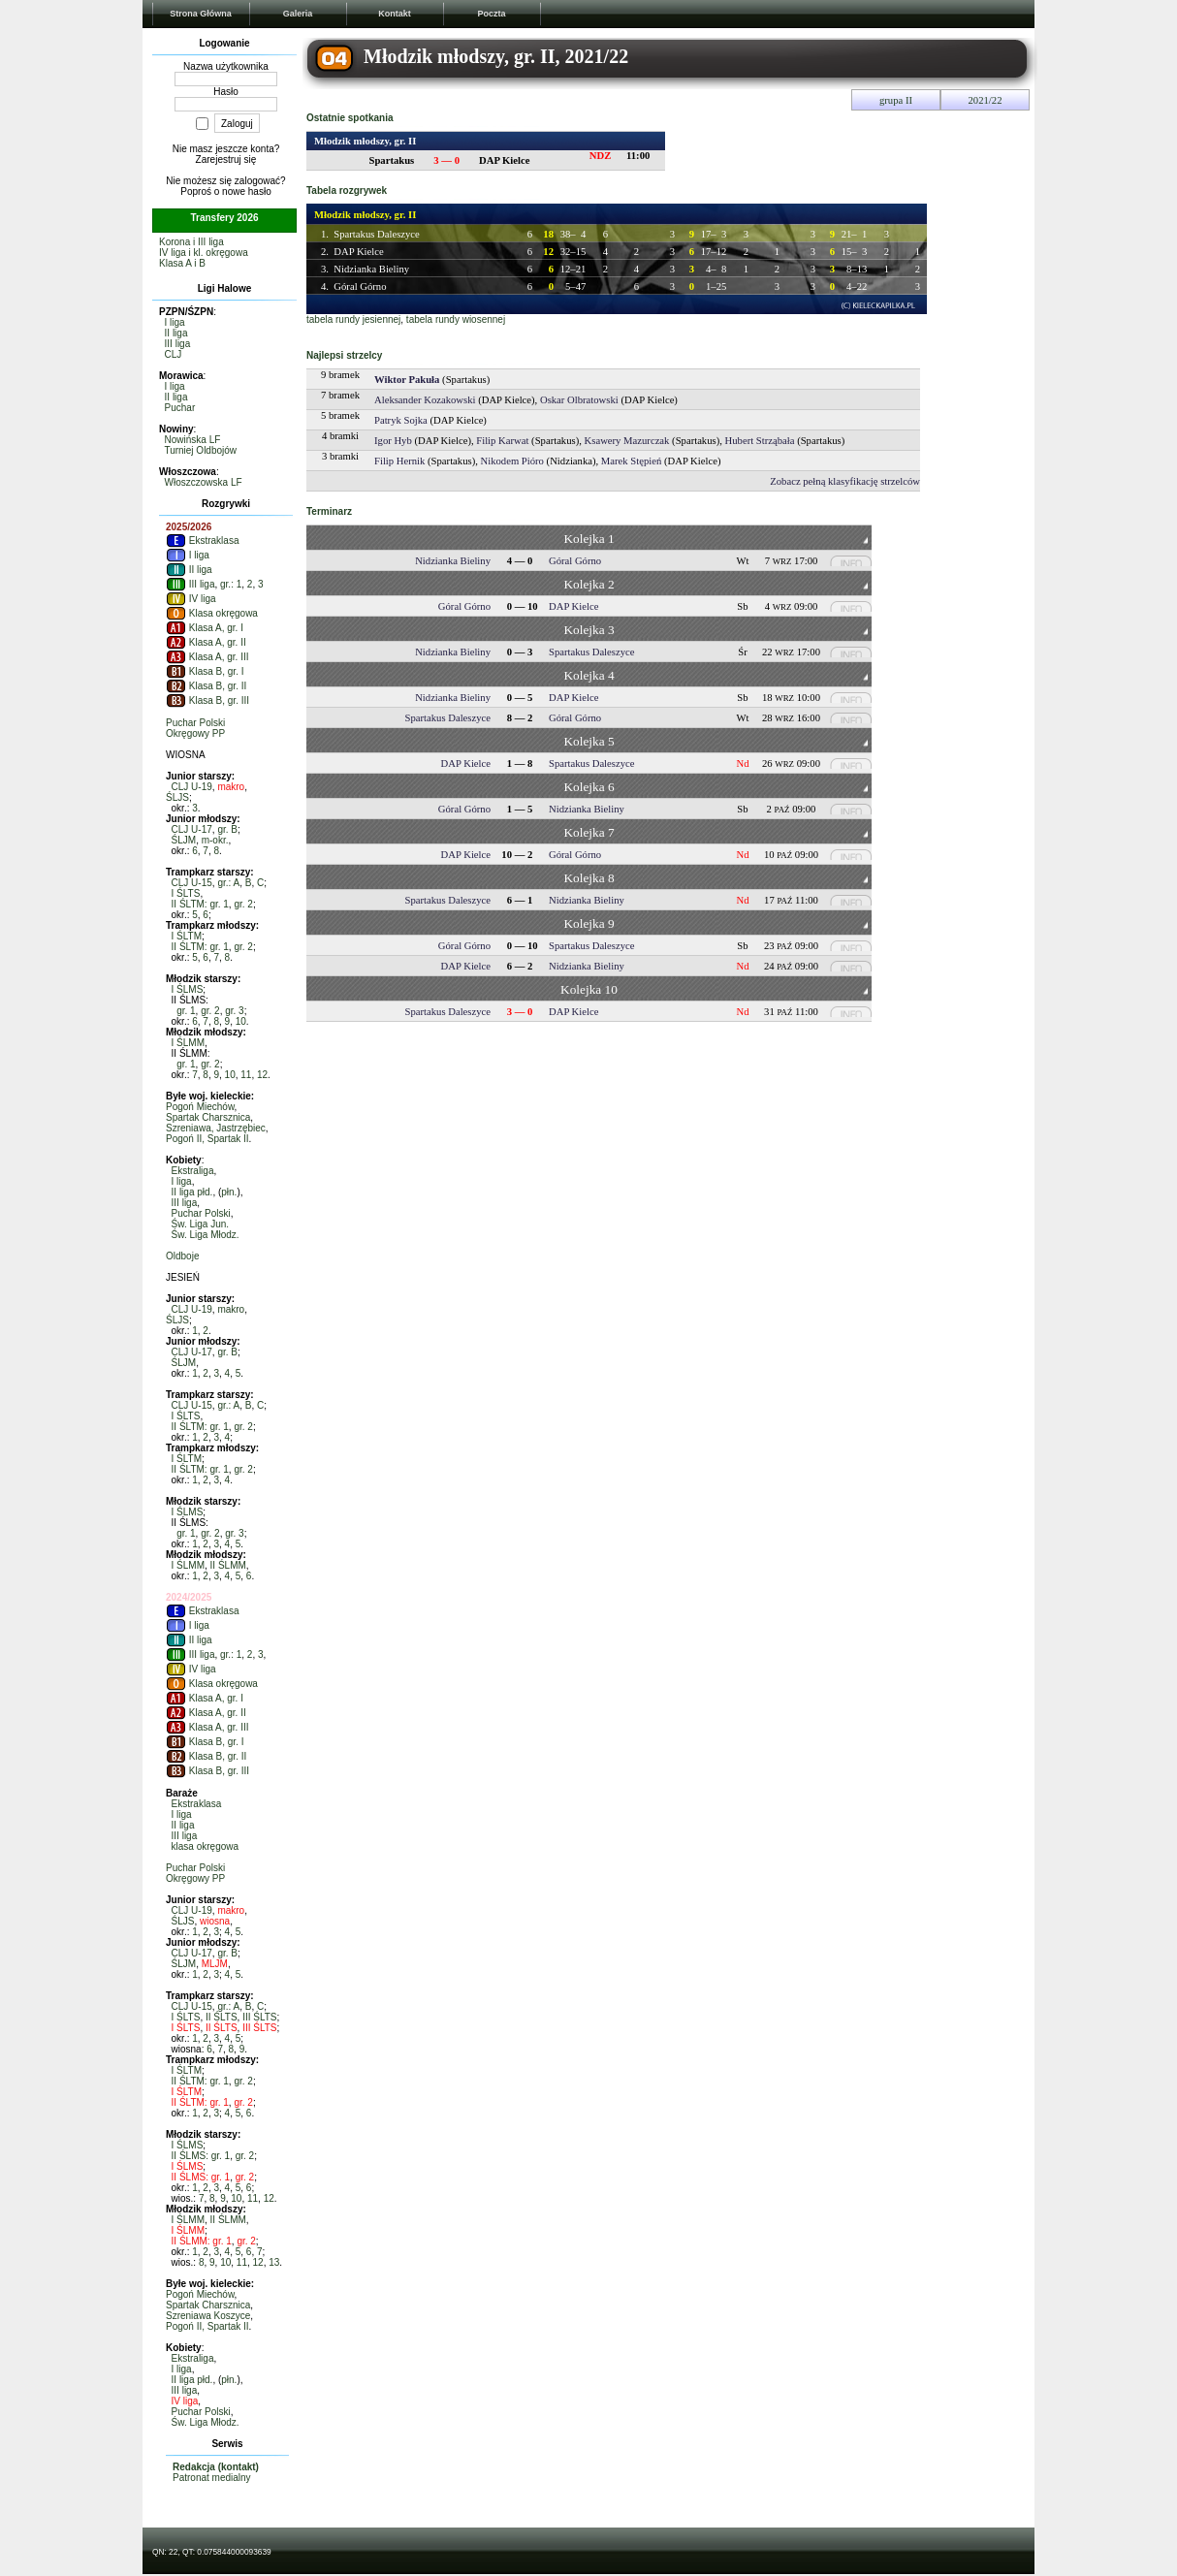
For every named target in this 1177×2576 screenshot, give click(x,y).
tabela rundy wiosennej (455, 319)
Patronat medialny (212, 2477)
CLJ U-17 (192, 829)
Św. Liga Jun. (200, 1224)
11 (245, 1074)
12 (262, 1074)
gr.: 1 (230, 584)
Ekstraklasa (202, 540)
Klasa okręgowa (212, 613)
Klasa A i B (182, 263)
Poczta (491, 13)
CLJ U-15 (192, 882)
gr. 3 (234, 1010)
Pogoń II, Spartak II (207, 1138)
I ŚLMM (188, 1042)
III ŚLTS (259, 2017)
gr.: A (228, 882)
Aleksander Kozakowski (424, 400)
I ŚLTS (186, 893)
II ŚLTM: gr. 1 (200, 904)
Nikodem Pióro (512, 461)
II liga (176, 333)
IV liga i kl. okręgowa (203, 252)
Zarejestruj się (226, 159)
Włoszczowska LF (203, 482)
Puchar (180, 407)
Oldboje (182, 1256)
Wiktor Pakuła (406, 379)
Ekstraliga (193, 1170)
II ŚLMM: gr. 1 (202, 2241)
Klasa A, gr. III (207, 657)
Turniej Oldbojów (200, 450)
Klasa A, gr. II (206, 642)
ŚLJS (177, 797)
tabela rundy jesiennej (353, 319)
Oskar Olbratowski (579, 400)
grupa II (895, 100)
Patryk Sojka (401, 420)
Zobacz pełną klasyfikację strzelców (845, 481)
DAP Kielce (358, 251)
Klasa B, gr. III (207, 700)
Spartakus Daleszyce (376, 234)
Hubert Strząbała (760, 440)
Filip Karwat (502, 440)
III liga (178, 343)
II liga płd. (192, 1192)
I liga (175, 322)
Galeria (298, 13)
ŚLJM (184, 840)
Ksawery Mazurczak (627, 440)
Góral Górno (360, 286)
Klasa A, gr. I (204, 627)
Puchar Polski (195, 722)
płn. (229, 1192)
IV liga (191, 598)
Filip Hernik (399, 461)
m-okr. (215, 840)
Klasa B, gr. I (204, 671)
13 (274, 2262)
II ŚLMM (228, 1565)
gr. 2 (243, 904)
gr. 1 (185, 1010)
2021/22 (985, 100)
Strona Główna (201, 13)
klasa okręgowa (205, 1846)
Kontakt (394, 13)
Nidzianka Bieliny (371, 269)
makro (230, 786)
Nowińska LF (193, 439)
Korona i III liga (191, 242)
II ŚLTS (222, 2017)
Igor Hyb (393, 440)
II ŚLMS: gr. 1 (201, 2155)
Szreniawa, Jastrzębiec (216, 1128)
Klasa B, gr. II (206, 686)
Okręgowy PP (195, 733)
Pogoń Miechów (200, 1106)
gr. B (227, 829)
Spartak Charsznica (208, 1117)
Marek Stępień (631, 461)
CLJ (173, 354)
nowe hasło (246, 191)
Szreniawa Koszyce (208, 2315)
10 (241, 1021)
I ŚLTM (187, 936)
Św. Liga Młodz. (205, 1234)
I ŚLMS (188, 989)
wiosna (215, 1921)
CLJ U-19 (192, 786)
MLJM (215, 1963)
